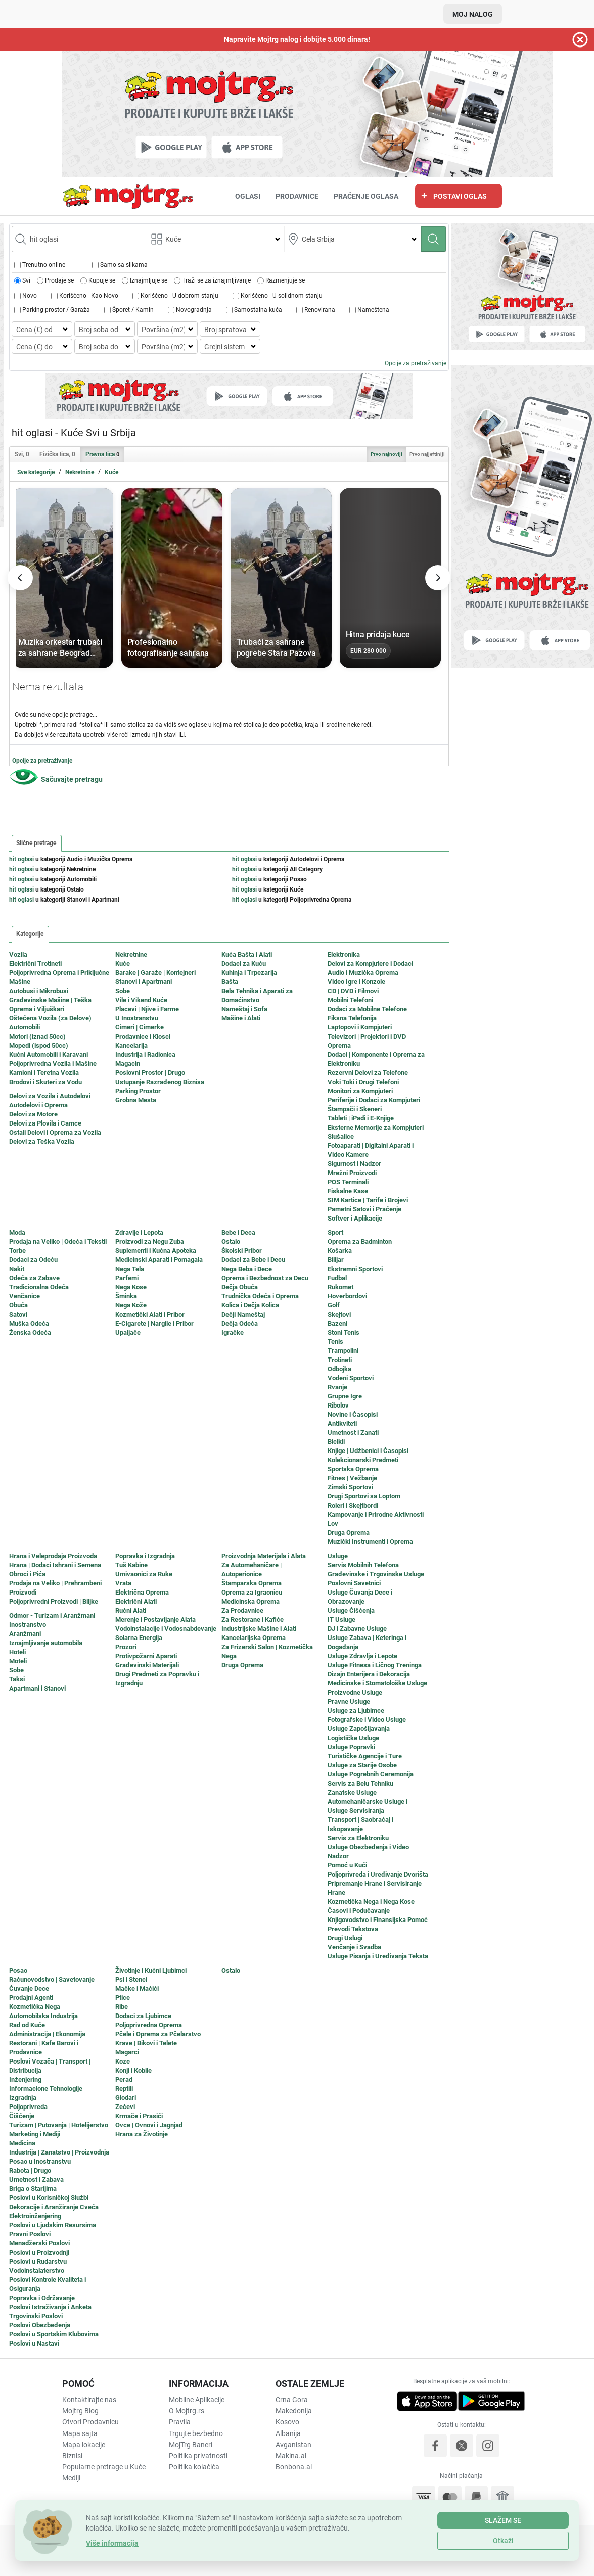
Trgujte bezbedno (196, 2433)
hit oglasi (21, 859)
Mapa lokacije (83, 2445)
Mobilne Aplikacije (196, 2400)
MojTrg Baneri (190, 2445)
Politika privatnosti (198, 2456)
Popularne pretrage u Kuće (104, 2467)
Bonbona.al (294, 2467)
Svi (26, 280)
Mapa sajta (80, 2433)
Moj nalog (472, 14)
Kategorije (29, 934)
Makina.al (291, 2456)
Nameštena (373, 309)
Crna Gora (292, 2400)
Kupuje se (101, 280)
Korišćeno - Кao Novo (88, 295)
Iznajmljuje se (148, 280)
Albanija (288, 2433)
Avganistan (293, 2445)
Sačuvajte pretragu (72, 779)
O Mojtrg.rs (186, 2411)
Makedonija (294, 2411)
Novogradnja (194, 309)
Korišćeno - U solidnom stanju (282, 295)
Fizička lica (57, 454)
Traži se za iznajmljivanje (216, 280)
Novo (29, 295)
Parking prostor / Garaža (56, 309)
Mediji (71, 2478)
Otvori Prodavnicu (90, 2422)
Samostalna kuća (258, 309)
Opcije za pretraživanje (415, 363)
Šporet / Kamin (133, 309)
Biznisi (72, 2456)
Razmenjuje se (285, 280)
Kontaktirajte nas (89, 2400)
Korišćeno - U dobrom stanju (179, 295)
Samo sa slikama (124, 265)
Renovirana (319, 309)
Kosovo (287, 2422)
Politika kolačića (194, 2467)
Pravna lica (102, 454)
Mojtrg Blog (80, 2411)
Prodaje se (59, 280)
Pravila (180, 2422)
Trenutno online (43, 265)
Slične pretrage (36, 843)
